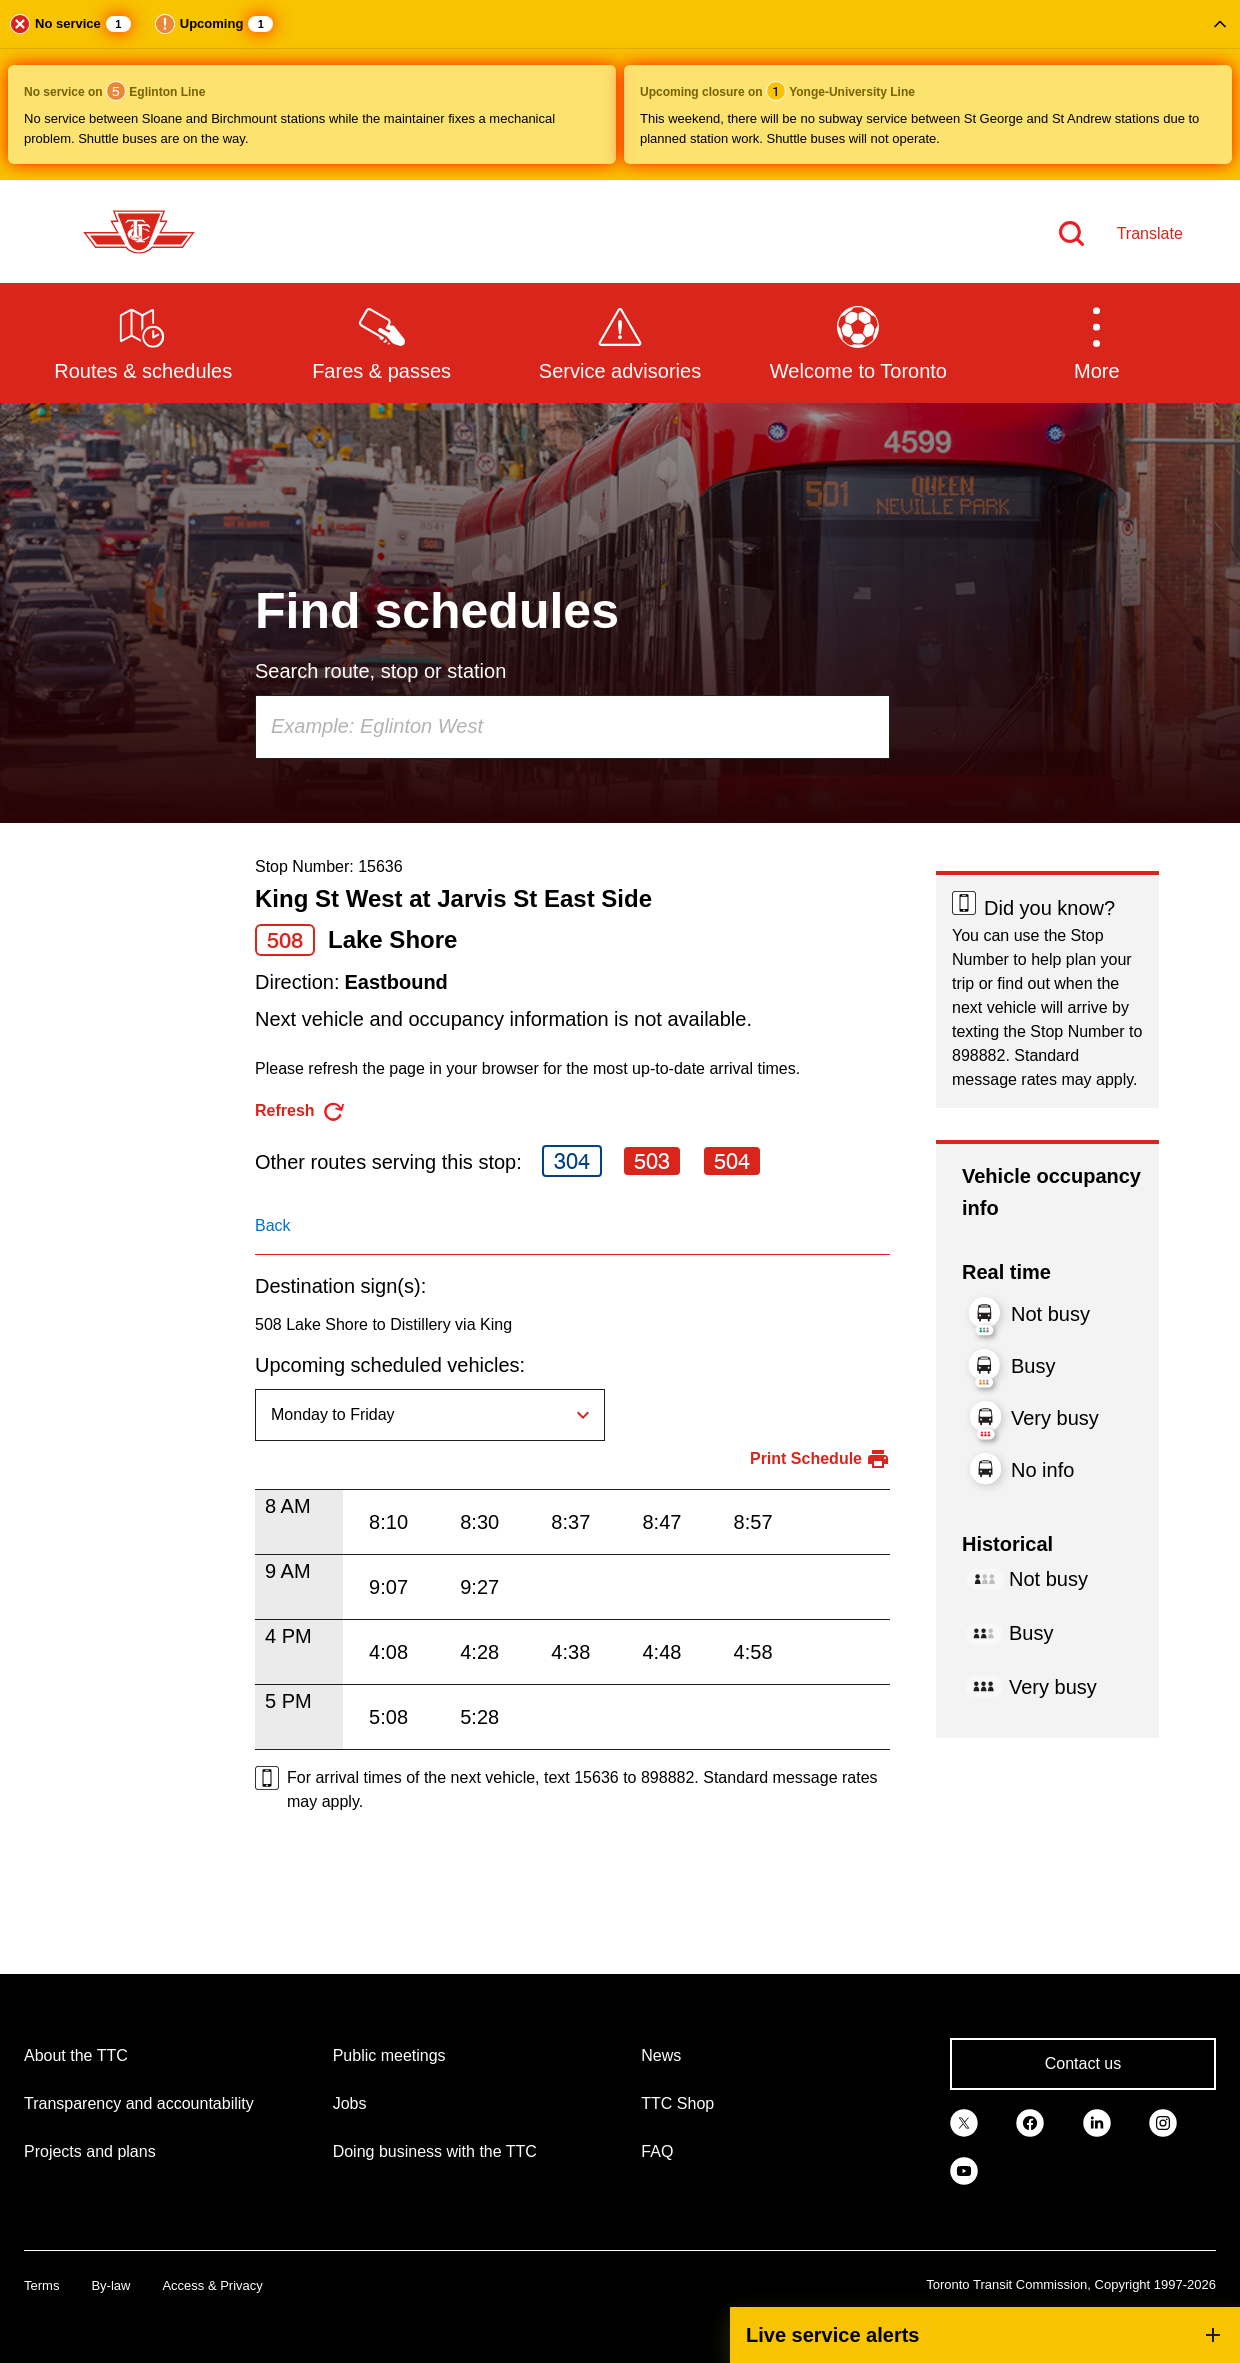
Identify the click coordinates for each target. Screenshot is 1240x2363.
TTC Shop (677, 2103)
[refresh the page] (300, 1111)
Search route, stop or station (380, 671)
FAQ (657, 2151)
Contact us (1083, 2063)
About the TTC (76, 2055)
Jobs (350, 2103)
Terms (41, 2285)
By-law (110, 2285)
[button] (620, 90)
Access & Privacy (212, 2285)
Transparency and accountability (139, 2103)
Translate (1150, 233)
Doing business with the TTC (435, 2151)
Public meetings (389, 2055)
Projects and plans (90, 2151)
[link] (964, 2122)
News (661, 2055)
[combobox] (572, 727)
